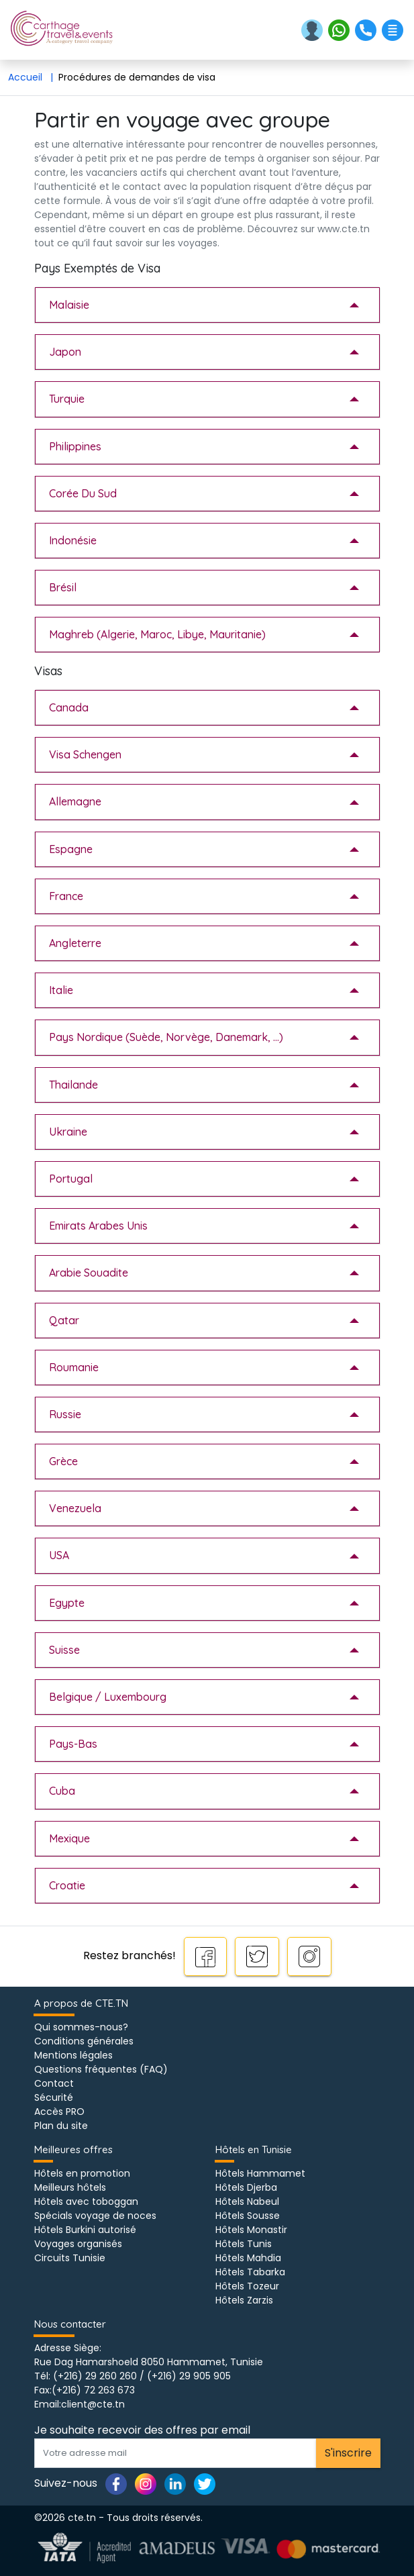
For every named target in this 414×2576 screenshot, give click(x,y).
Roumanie (74, 1367)
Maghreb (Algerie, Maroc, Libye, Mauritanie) (157, 634)
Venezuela (75, 1508)
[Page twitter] (204, 2483)
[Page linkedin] (175, 2483)
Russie (65, 1414)
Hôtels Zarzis (244, 2300)
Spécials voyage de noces (95, 2215)
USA (59, 1555)
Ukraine (68, 1131)
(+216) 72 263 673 (93, 2390)
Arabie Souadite (88, 1272)
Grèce (63, 1461)
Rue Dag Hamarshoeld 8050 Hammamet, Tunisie (148, 2362)
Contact (54, 2083)
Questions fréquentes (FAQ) (101, 2069)
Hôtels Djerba (246, 2187)
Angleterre (75, 943)
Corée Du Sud (83, 493)
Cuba (62, 1790)
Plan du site (61, 2125)
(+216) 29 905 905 (189, 2376)
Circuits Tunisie (69, 2258)
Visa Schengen (85, 754)
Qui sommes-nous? (81, 2027)
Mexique (69, 1838)
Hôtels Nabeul (247, 2201)
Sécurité (53, 2097)
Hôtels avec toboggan (86, 2201)
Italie (61, 990)
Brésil (62, 587)
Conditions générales (84, 2041)
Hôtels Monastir (251, 2229)
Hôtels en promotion (82, 2173)
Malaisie (69, 304)
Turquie (67, 398)
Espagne (71, 849)
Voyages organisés (78, 2243)
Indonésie (73, 540)
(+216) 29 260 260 (95, 2376)
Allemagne (75, 801)
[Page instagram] (145, 2483)
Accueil (33, 77)
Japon (65, 351)
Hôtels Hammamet (260, 2173)
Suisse (64, 1649)
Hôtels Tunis (243, 2243)
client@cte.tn (93, 2404)
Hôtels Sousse (247, 2215)
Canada (69, 707)
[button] (313, 29)
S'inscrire (348, 2453)
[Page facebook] (116, 2483)
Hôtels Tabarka (250, 2272)
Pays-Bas (73, 1743)
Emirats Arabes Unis (98, 1225)
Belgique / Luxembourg (107, 1696)
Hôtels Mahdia (248, 2258)
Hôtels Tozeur (247, 2286)
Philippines (75, 446)
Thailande (73, 1084)
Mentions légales (73, 2055)
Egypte (67, 1602)
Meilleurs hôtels (70, 2187)
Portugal (71, 1178)
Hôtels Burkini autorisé (85, 2229)
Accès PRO (59, 2111)
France (66, 896)
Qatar (64, 1320)
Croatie (67, 1885)
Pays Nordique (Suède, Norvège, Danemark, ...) (166, 1037)
